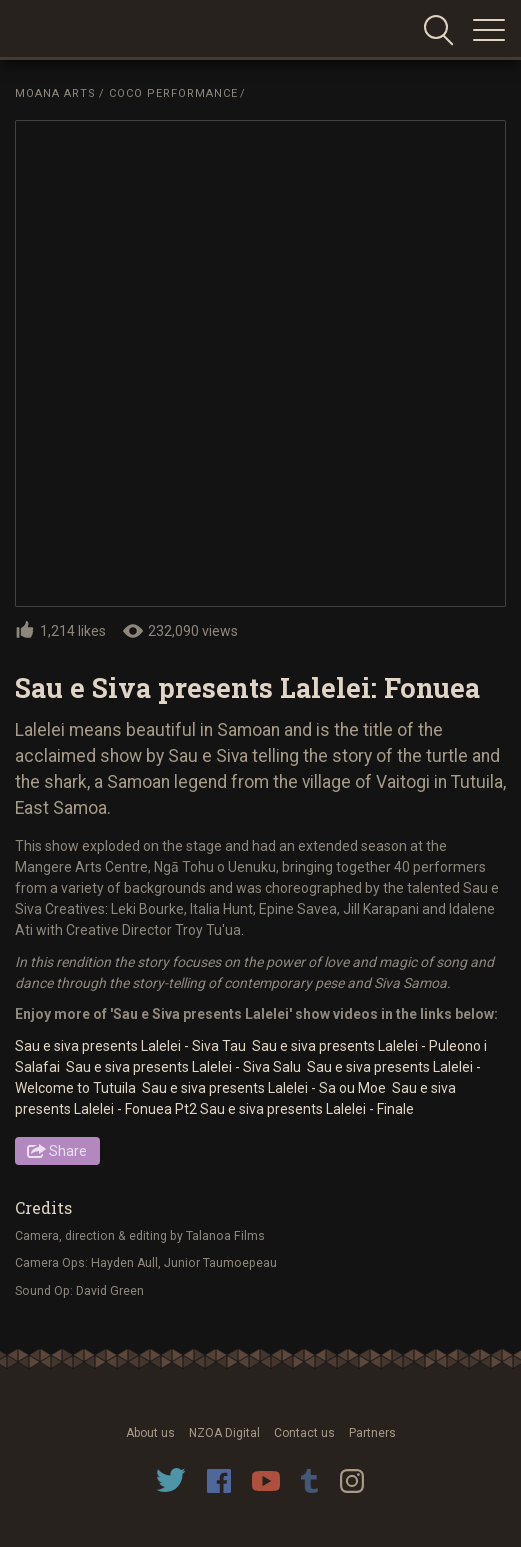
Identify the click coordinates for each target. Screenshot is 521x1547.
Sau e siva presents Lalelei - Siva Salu (185, 1067)
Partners (372, 1433)
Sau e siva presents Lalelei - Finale (307, 1109)
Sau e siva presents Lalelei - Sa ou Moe (265, 1088)
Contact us (304, 1433)
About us (150, 1433)
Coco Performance (173, 93)
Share (68, 1151)
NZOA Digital (224, 1433)
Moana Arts (55, 93)
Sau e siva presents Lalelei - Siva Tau (132, 1046)
